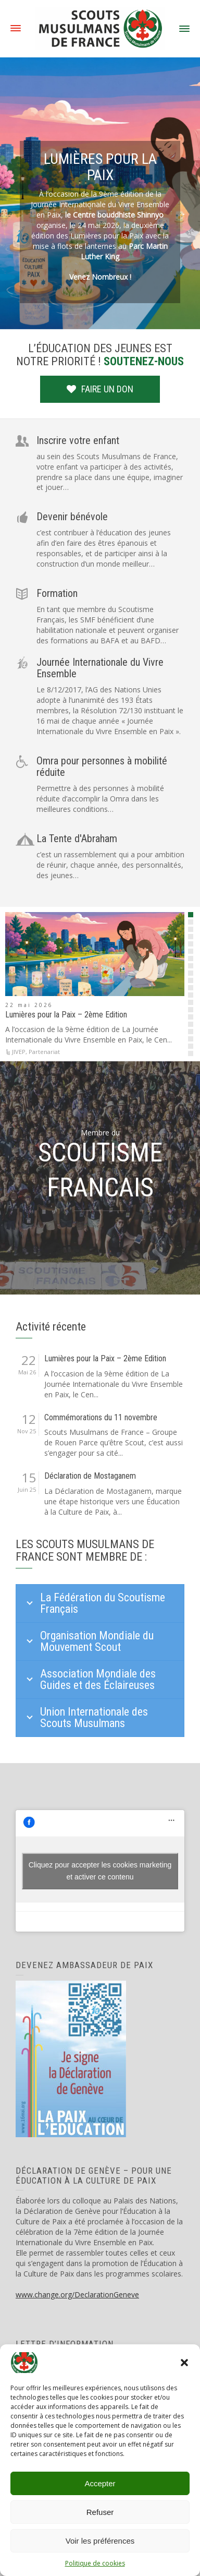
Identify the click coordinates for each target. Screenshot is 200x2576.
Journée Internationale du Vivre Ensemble (100, 668)
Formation (57, 593)
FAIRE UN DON (100, 389)
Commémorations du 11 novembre (100, 1417)
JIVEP (19, 1052)
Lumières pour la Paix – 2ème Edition (66, 1015)
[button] (184, 2362)
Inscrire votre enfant (77, 440)
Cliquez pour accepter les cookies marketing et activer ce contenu (100, 1871)
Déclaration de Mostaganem (90, 1476)
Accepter (99, 2483)
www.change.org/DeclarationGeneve (77, 2294)
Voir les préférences (100, 2540)
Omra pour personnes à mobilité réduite (101, 766)
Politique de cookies (95, 2563)
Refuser (100, 2512)
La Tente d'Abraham (76, 838)
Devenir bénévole (72, 516)
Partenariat (44, 1052)
